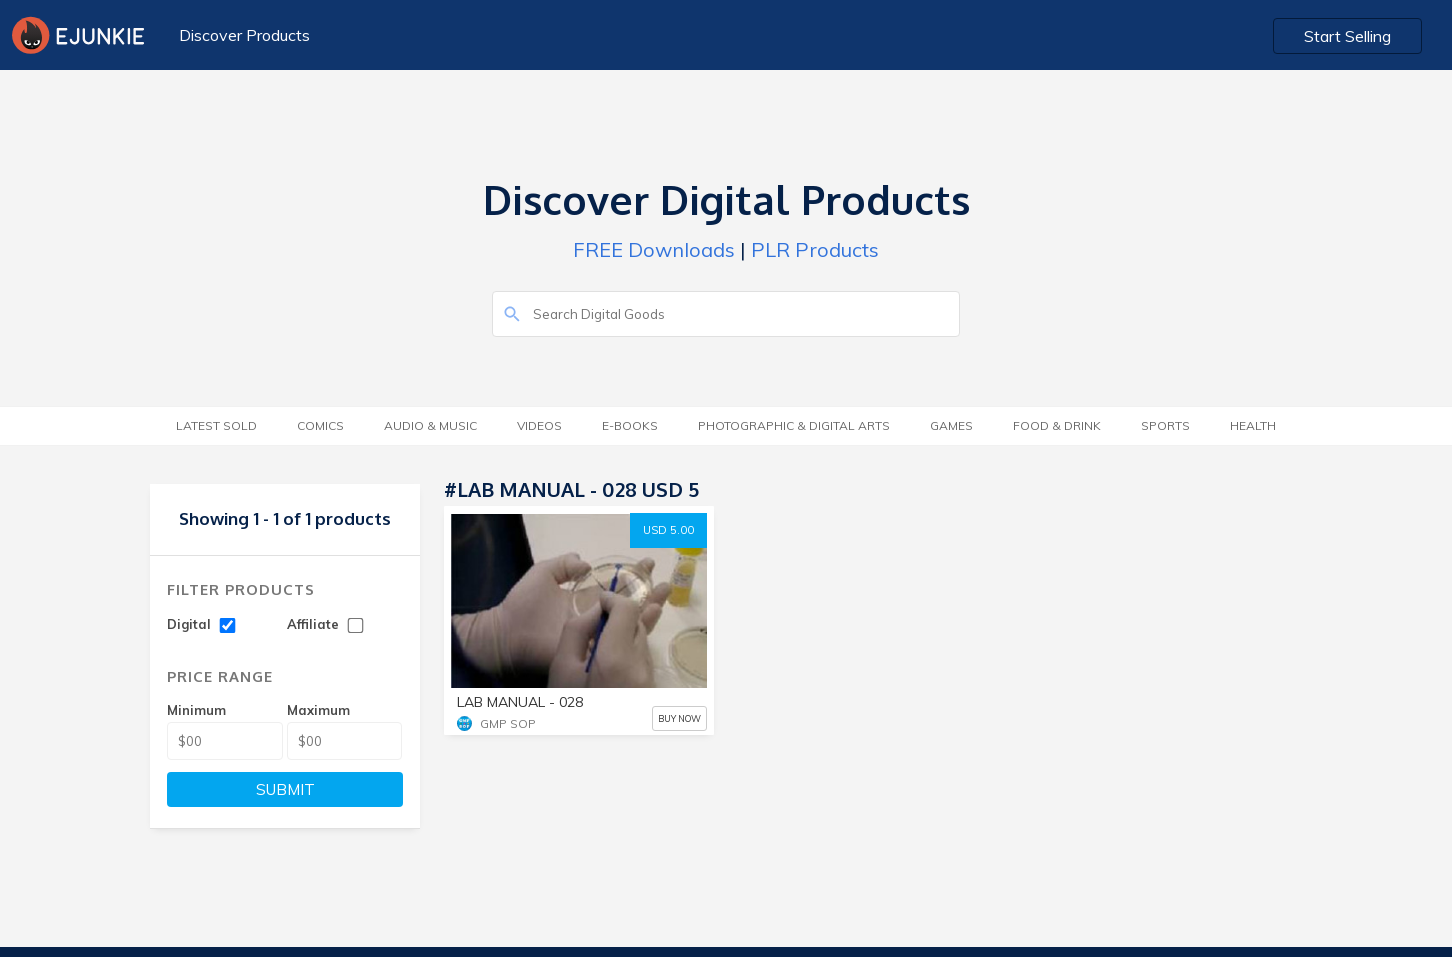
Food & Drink (1057, 425)
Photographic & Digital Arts (794, 425)
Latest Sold (216, 425)
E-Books (630, 425)
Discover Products (244, 35)
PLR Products (815, 249)
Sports (1165, 425)
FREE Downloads (654, 249)
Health (1253, 425)
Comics (320, 425)
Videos (539, 425)
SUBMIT (285, 789)
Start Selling (1347, 36)
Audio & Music (430, 425)
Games (951, 425)
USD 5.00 (668, 530)
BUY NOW (679, 718)
